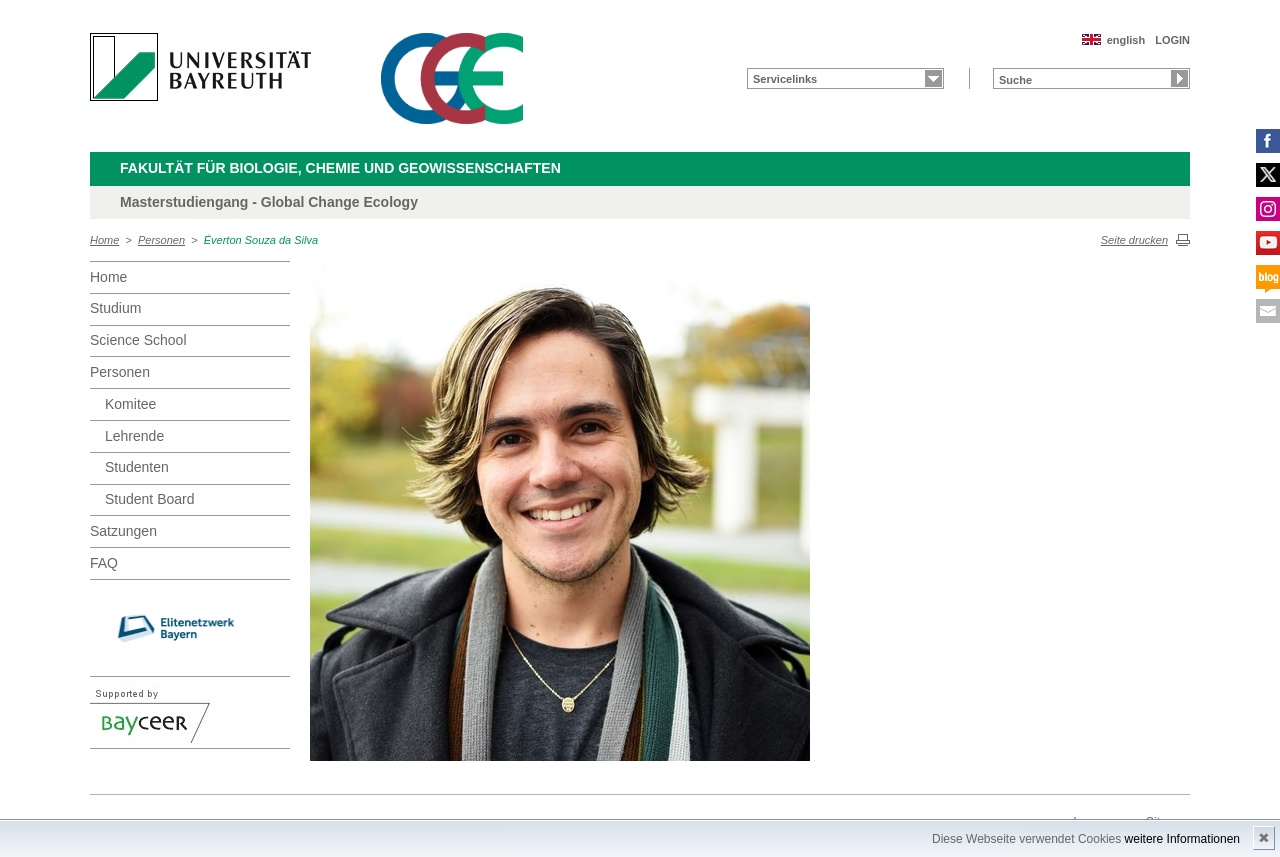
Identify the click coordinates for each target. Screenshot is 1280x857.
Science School (138, 340)
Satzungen (123, 531)
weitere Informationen (1182, 839)
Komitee (130, 404)
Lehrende (134, 436)
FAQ (104, 563)
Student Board (150, 499)
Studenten (137, 467)
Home (104, 240)
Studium (115, 308)
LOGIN (1172, 40)
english (1126, 40)
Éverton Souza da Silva (261, 240)
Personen (161, 240)
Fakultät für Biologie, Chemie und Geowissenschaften (340, 168)
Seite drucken (1134, 240)
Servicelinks (785, 79)
